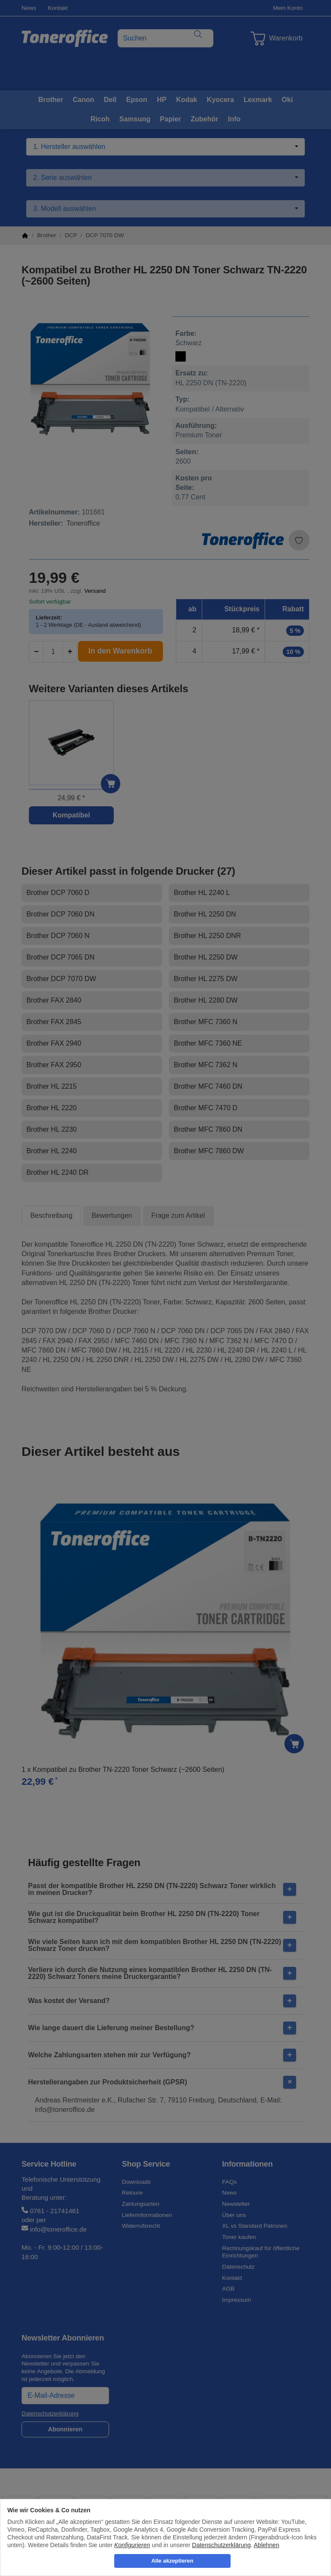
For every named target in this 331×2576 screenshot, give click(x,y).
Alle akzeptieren (172, 2560)
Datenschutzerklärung (221, 2545)
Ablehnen (266, 2545)
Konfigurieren (132, 2545)
